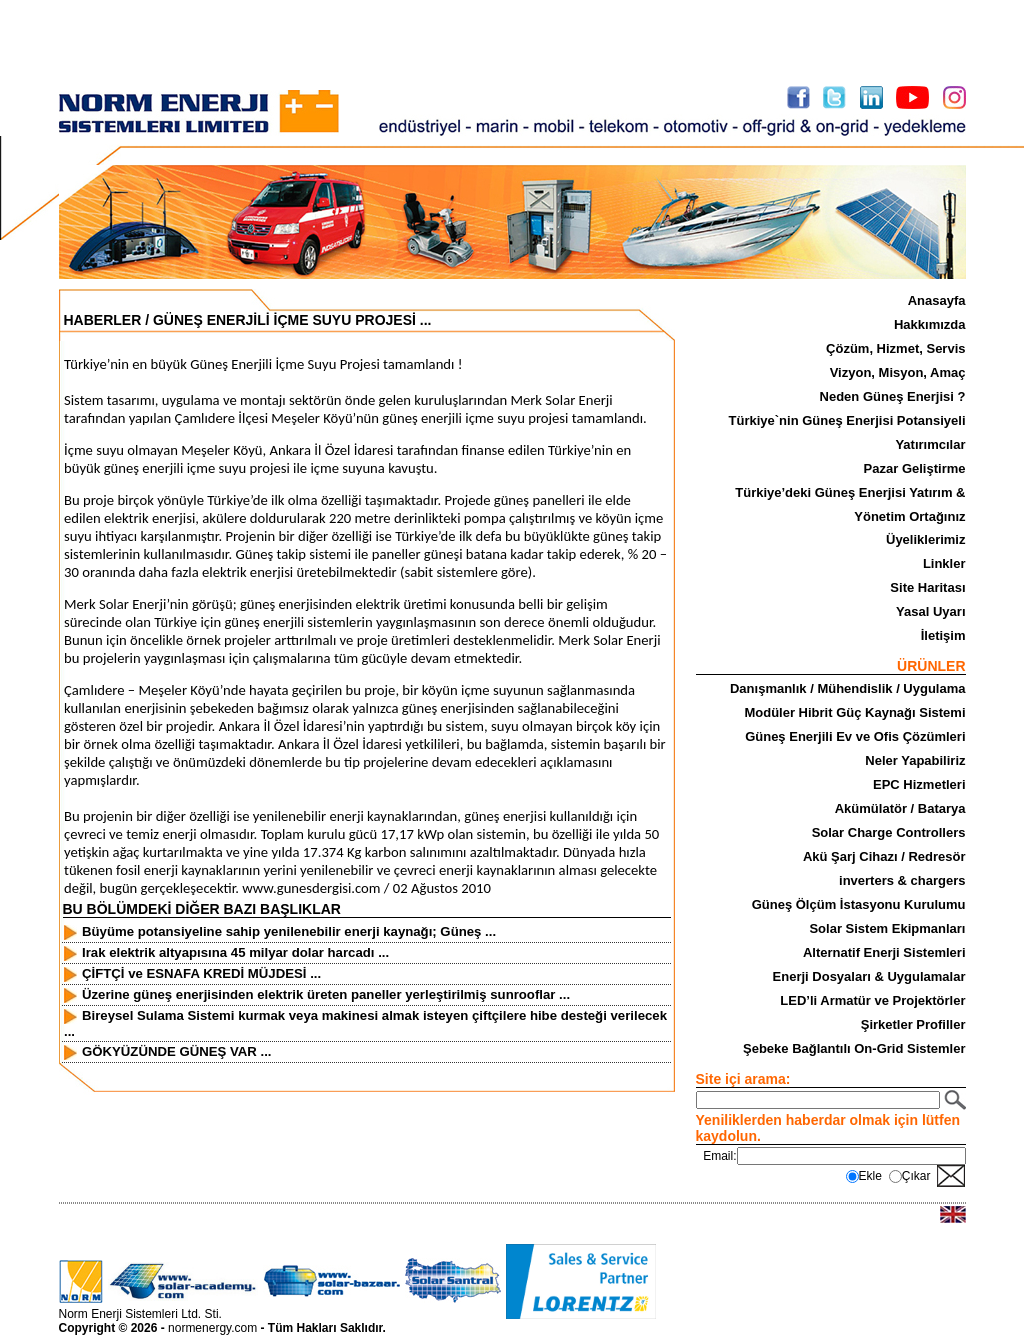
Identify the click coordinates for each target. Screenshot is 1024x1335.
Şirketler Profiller (913, 1024)
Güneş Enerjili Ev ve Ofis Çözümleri (855, 736)
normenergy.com (212, 1328)
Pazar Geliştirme (915, 468)
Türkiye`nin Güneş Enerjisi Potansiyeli (847, 420)
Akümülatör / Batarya (900, 808)
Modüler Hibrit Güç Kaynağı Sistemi (854, 712)
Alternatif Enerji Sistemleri (884, 952)
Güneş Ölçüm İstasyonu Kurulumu (859, 904)
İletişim (943, 635)
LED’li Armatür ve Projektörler (872, 1000)
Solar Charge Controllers (889, 832)
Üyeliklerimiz (926, 539)
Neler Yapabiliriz (915, 760)
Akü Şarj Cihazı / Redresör (884, 856)
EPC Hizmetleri (919, 784)
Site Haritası (927, 587)
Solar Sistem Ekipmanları (887, 928)
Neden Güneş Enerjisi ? (893, 396)
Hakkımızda (930, 324)
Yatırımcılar (930, 444)
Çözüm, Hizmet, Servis (895, 348)
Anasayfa (937, 300)
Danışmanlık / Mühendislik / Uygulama (848, 688)
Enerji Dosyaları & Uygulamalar (869, 976)
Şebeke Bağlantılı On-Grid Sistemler (854, 1048)
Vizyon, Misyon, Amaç (898, 372)
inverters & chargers (902, 880)
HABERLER (103, 320)
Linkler (944, 563)
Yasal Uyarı (930, 611)
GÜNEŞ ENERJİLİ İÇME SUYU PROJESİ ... (292, 320)
